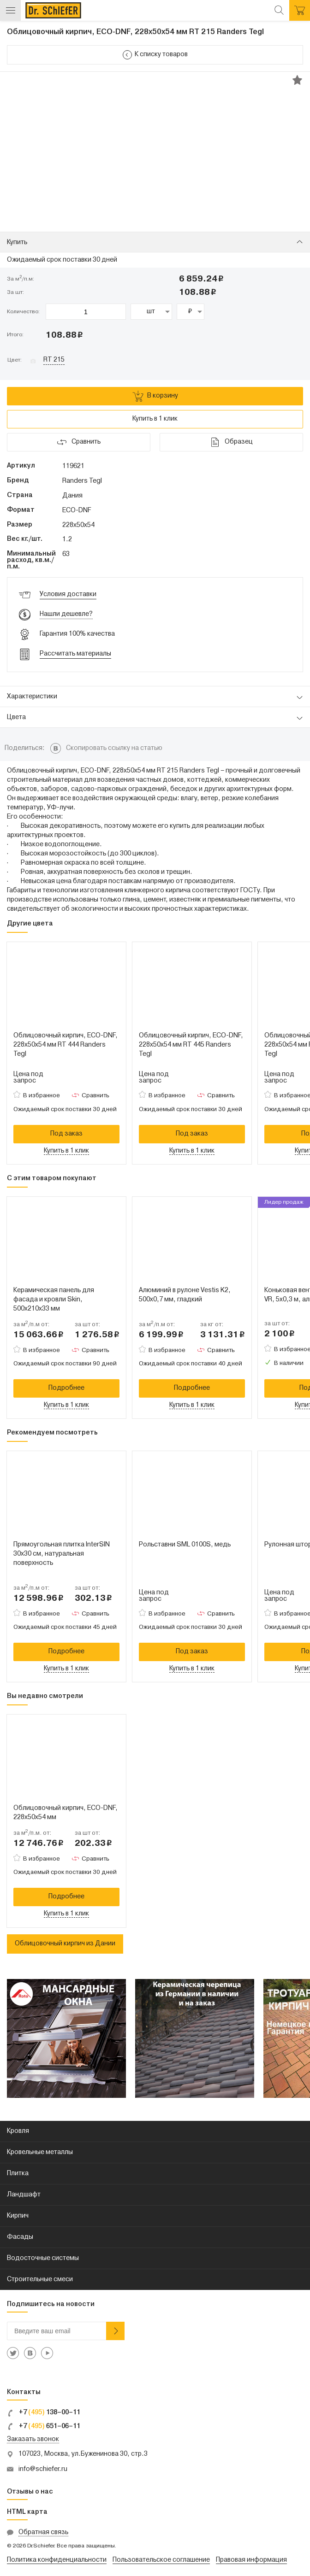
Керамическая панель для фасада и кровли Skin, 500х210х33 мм (53, 1300)
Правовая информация (251, 2560)
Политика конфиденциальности (57, 2560)
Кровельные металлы (40, 2152)
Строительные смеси (40, 2280)
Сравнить (95, 1095)
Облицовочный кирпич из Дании (65, 1944)
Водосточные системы (43, 2258)
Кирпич (18, 2216)
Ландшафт (24, 2195)
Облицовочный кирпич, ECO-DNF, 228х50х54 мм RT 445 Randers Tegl (191, 1045)
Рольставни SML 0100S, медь (185, 1545)
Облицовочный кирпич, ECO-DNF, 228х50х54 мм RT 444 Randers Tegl (65, 1045)
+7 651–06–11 (43, 2426)
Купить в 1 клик (155, 419)
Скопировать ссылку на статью (114, 748)
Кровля (18, 2131)
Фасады (20, 2237)
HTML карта (27, 2512)
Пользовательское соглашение (161, 2560)
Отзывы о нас (30, 2492)
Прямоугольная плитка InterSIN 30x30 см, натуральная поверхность (61, 1554)
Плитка (18, 2174)
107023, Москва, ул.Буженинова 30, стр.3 (83, 2454)
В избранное (41, 1095)
